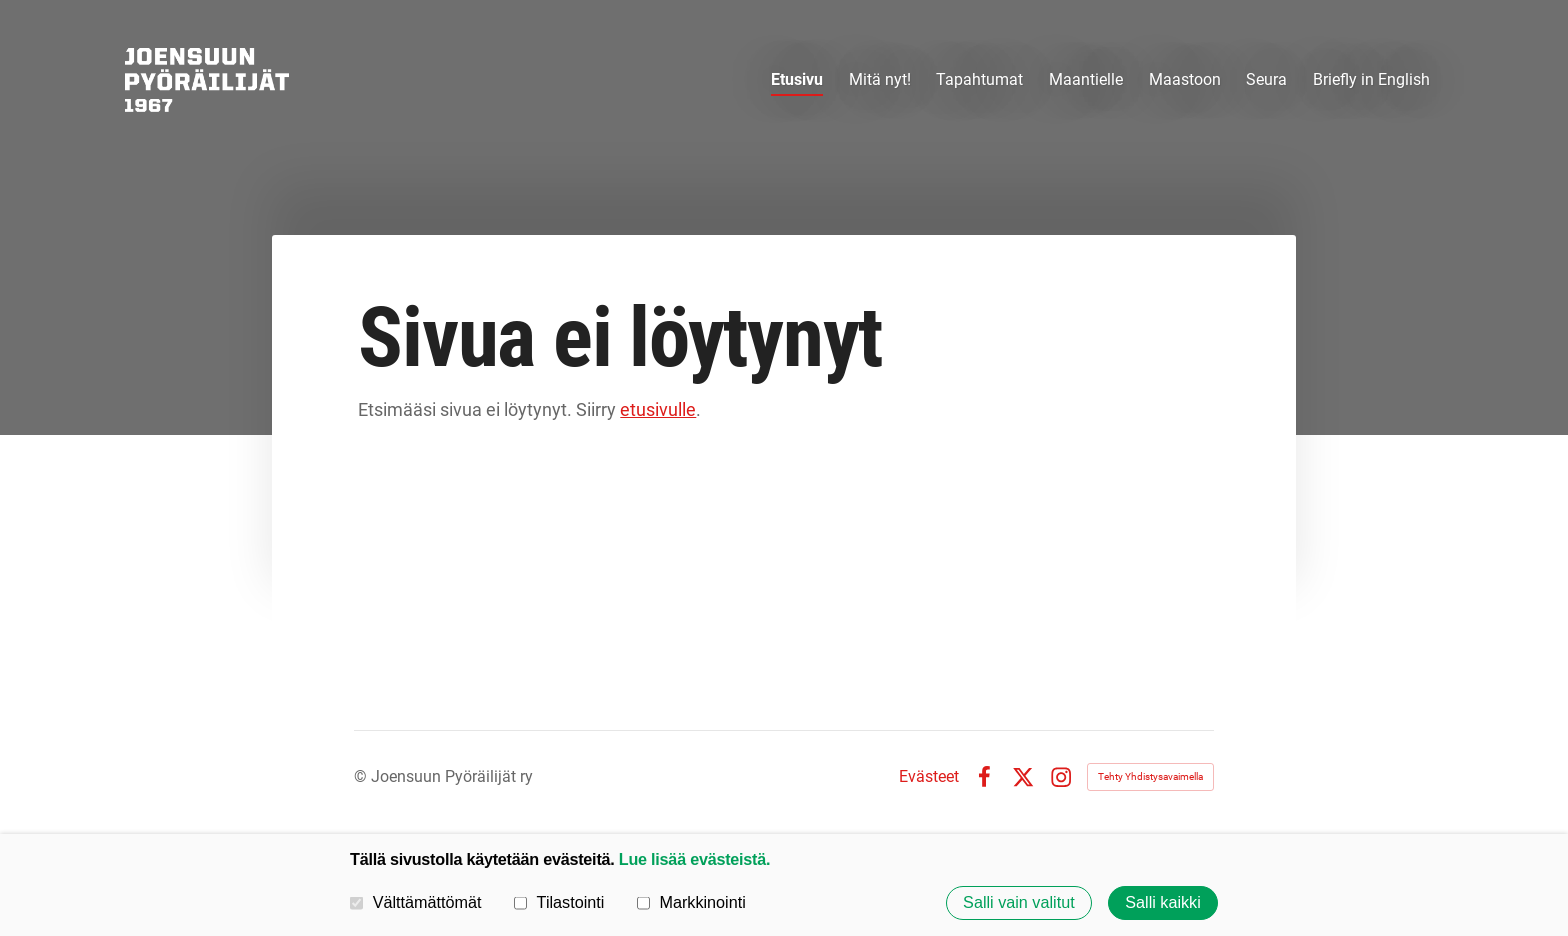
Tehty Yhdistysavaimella (1150, 776)
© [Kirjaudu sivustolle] (362, 776)
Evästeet (929, 777)
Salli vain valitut (1019, 903)
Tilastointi (559, 902)
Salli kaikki (1163, 903)
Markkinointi (691, 902)
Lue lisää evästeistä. (694, 859)
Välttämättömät (416, 902)
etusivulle (658, 409)
